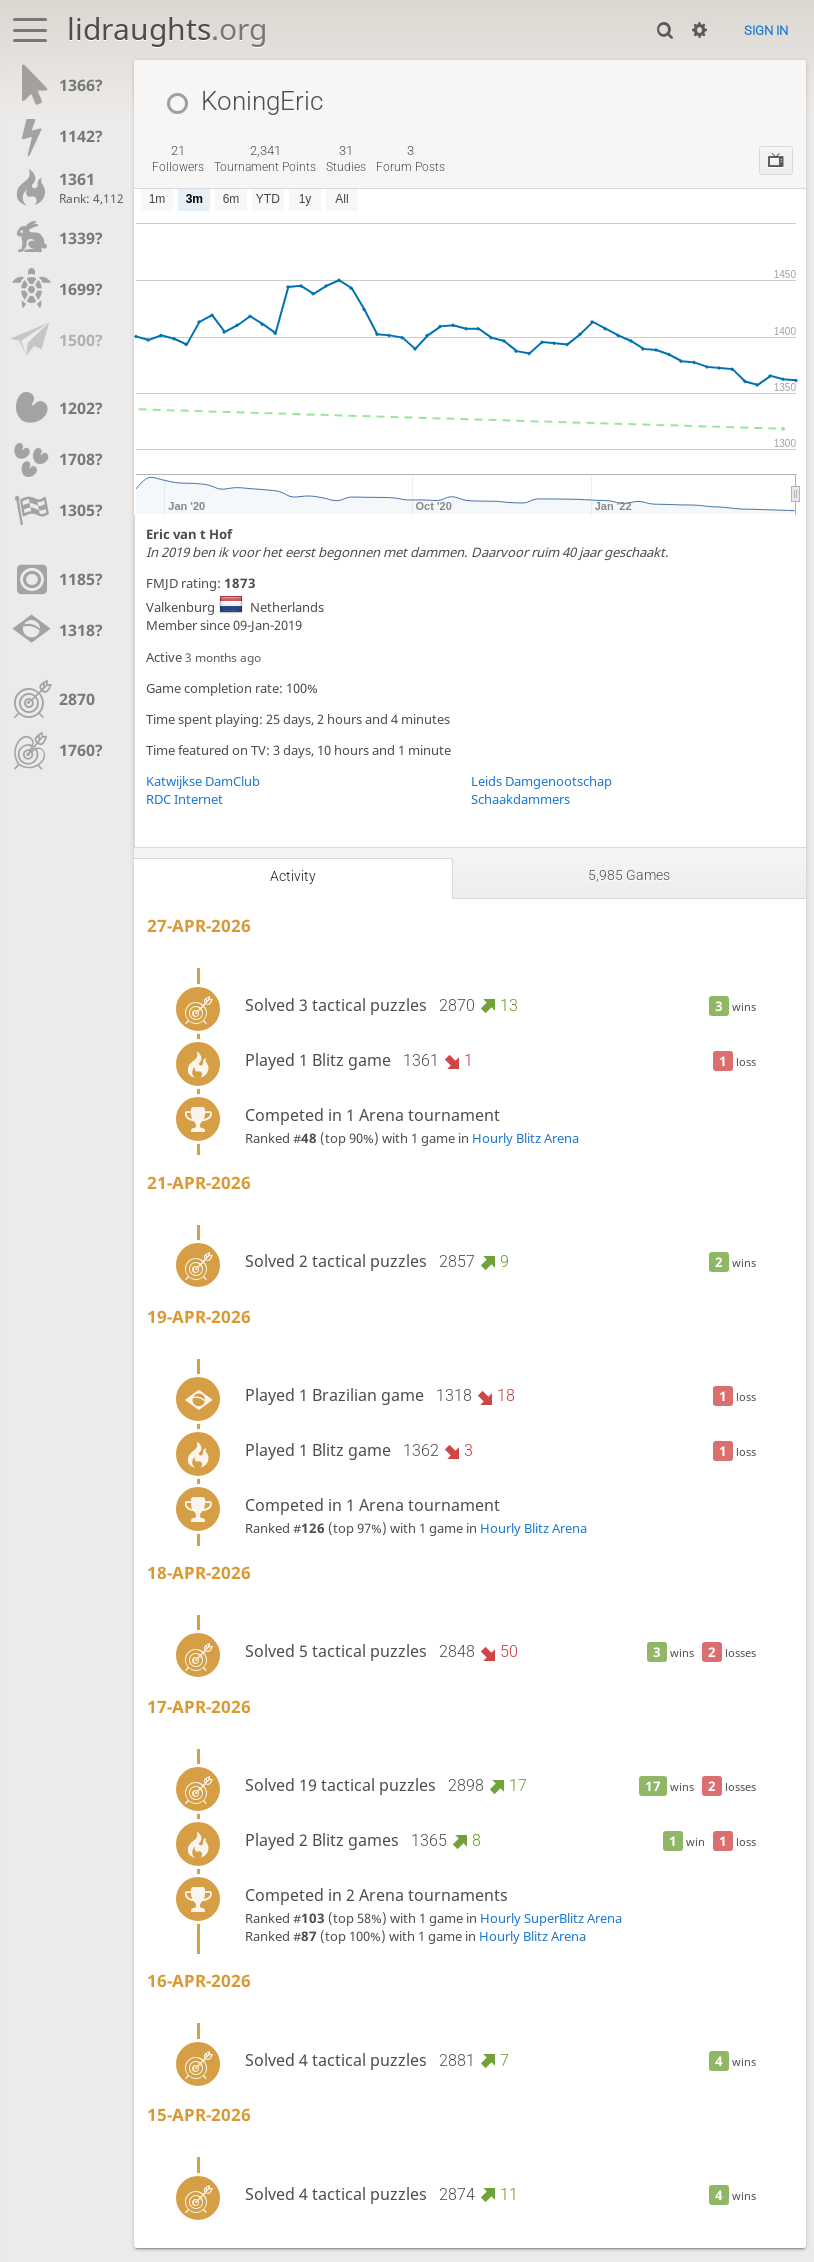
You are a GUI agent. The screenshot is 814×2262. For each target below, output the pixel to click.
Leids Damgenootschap (541, 781)
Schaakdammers (520, 799)
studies (346, 159)
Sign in (766, 30)
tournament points (265, 159)
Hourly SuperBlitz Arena (551, 1918)
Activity (293, 876)
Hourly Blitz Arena (525, 1138)
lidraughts (167, 28)
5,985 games (629, 875)
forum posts (410, 159)
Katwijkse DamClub (203, 781)
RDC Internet (184, 799)
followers (178, 159)
